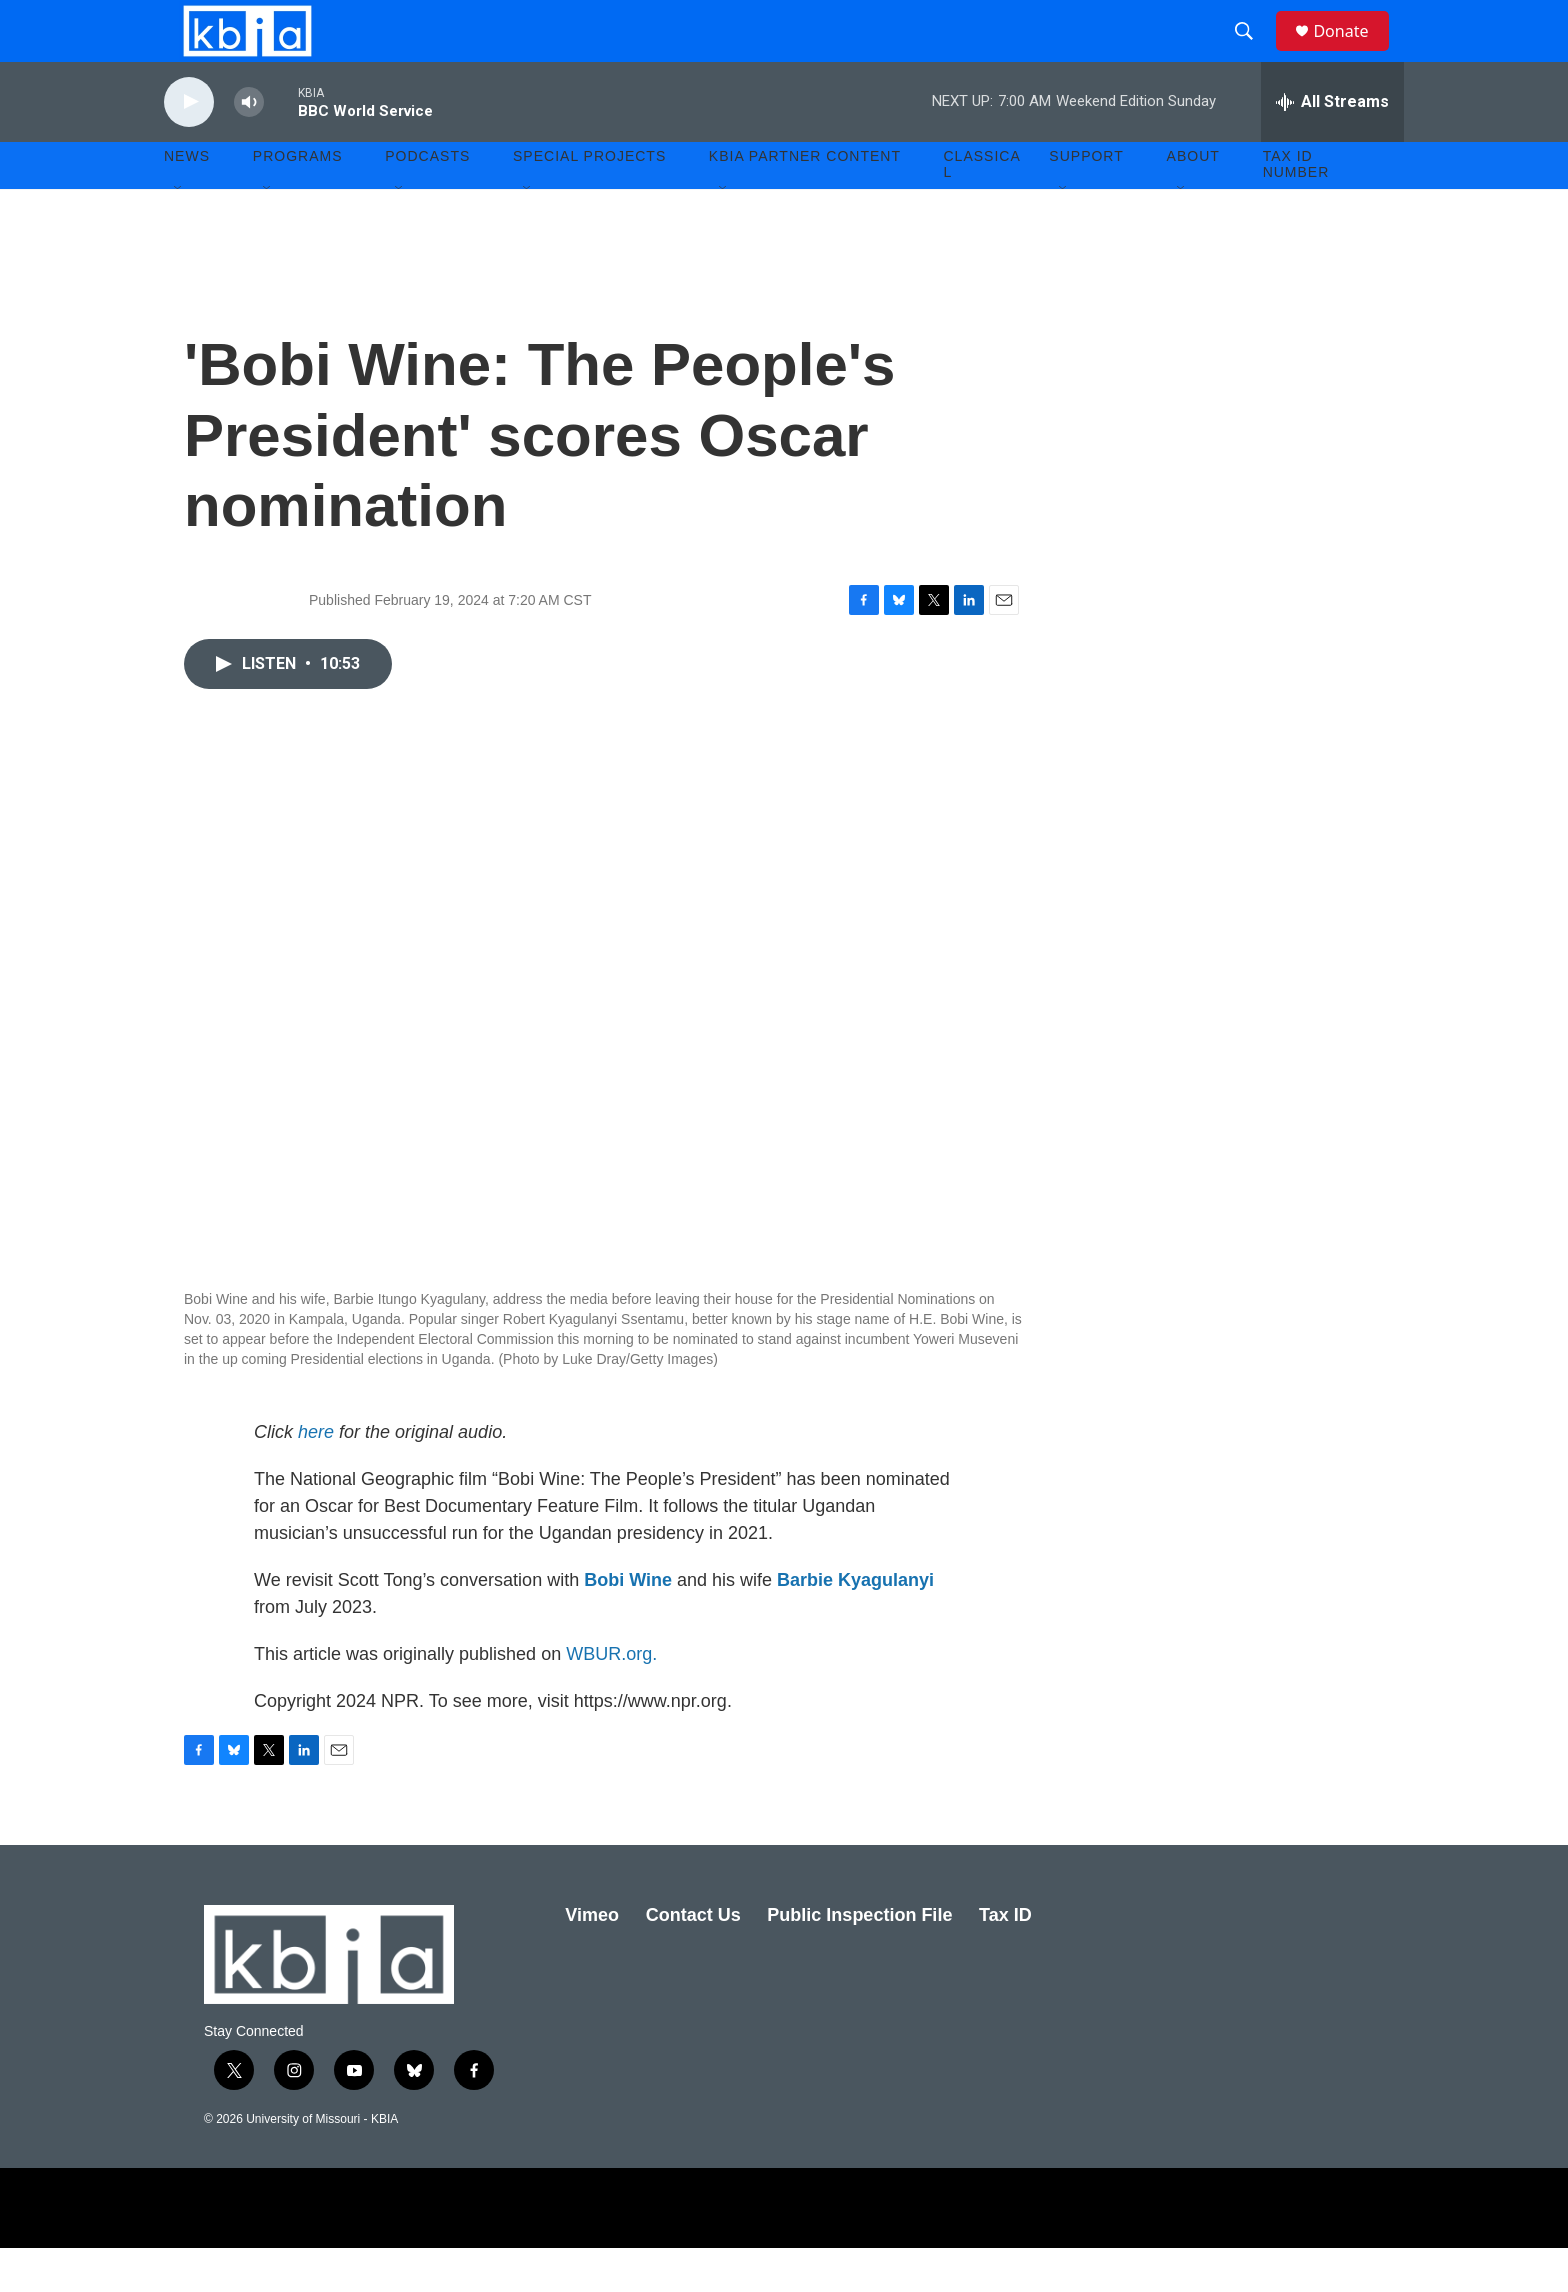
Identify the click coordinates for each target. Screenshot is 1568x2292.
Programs (298, 200)
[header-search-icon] (1253, 53)
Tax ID (1005, 1958)
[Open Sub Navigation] (179, 232)
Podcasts (427, 200)
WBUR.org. (611, 1697)
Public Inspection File (859, 1958)
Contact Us (693, 1958)
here (316, 1475)
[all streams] (1332, 145)
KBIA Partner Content (805, 200)
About (1193, 200)
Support (1086, 200)
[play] (189, 145)
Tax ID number (1296, 208)
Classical (982, 208)
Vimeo (592, 1958)
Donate (1353, 52)
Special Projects (589, 200)
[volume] (249, 145)
